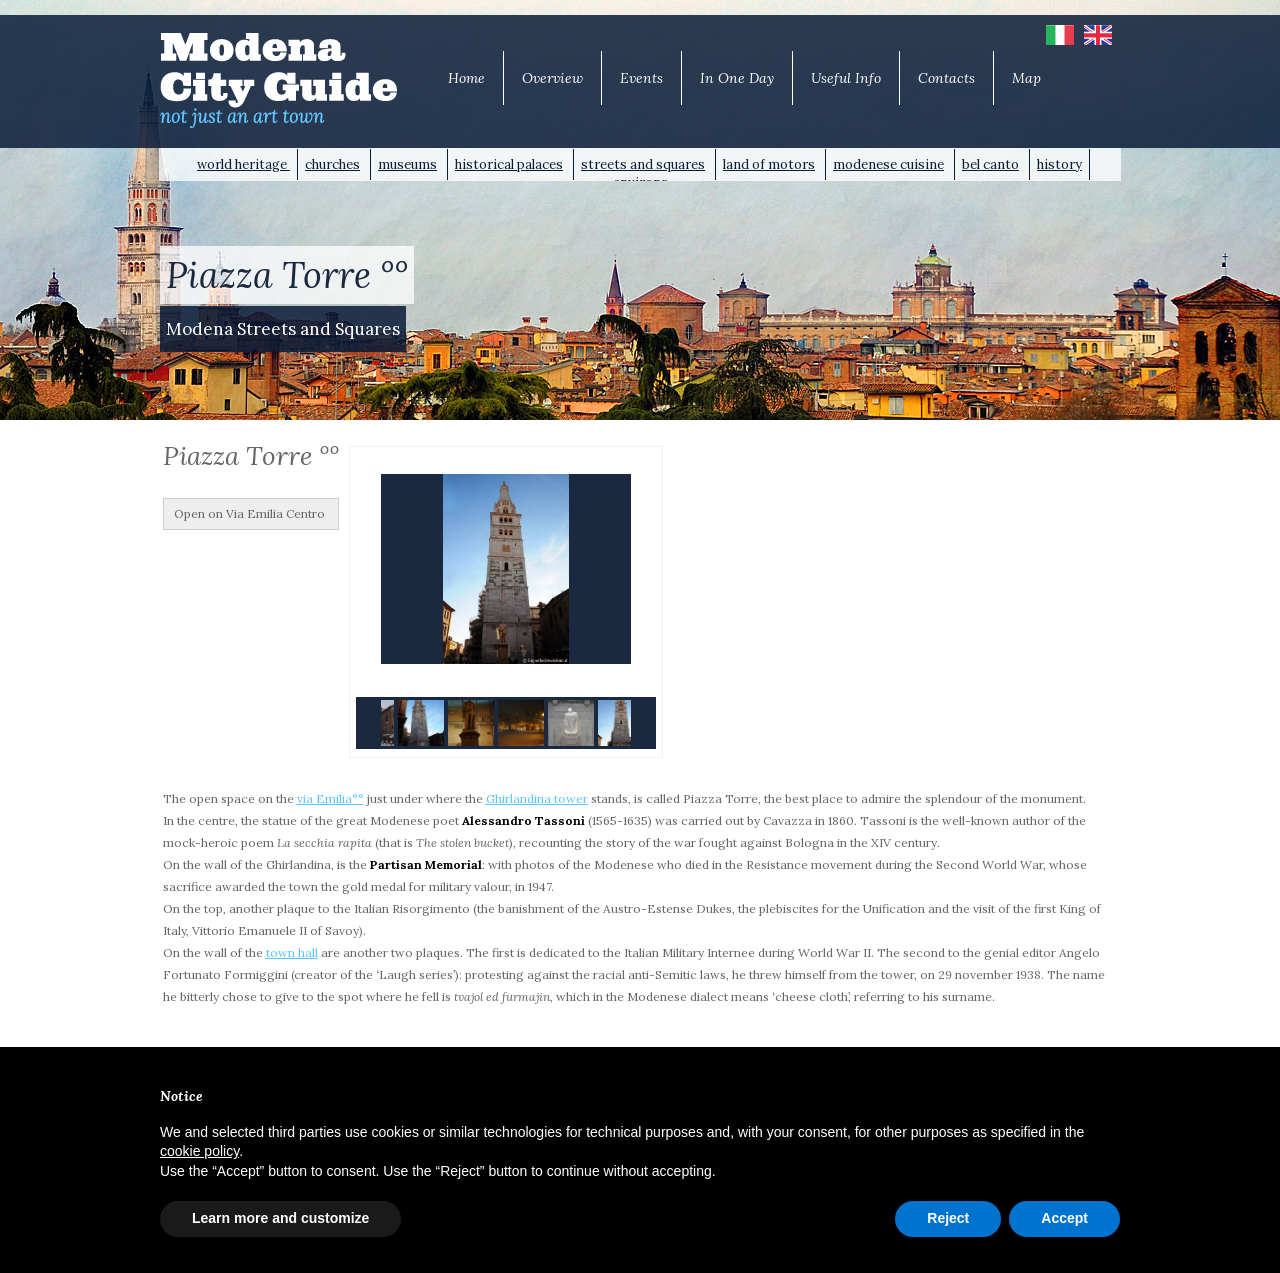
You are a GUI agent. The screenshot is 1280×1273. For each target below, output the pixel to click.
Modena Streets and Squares (283, 329)
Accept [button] (1064, 1218)
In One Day (737, 78)
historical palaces (509, 164)
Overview (552, 78)
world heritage (243, 164)
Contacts (946, 78)
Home (466, 78)
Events (641, 78)
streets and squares (643, 164)
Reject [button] (948, 1218)
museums (407, 164)
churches (332, 164)
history (1059, 164)
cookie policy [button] (199, 1151)
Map (1026, 78)
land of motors (769, 164)
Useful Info (846, 78)
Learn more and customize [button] (280, 1218)
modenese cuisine (888, 164)
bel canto (990, 164)
